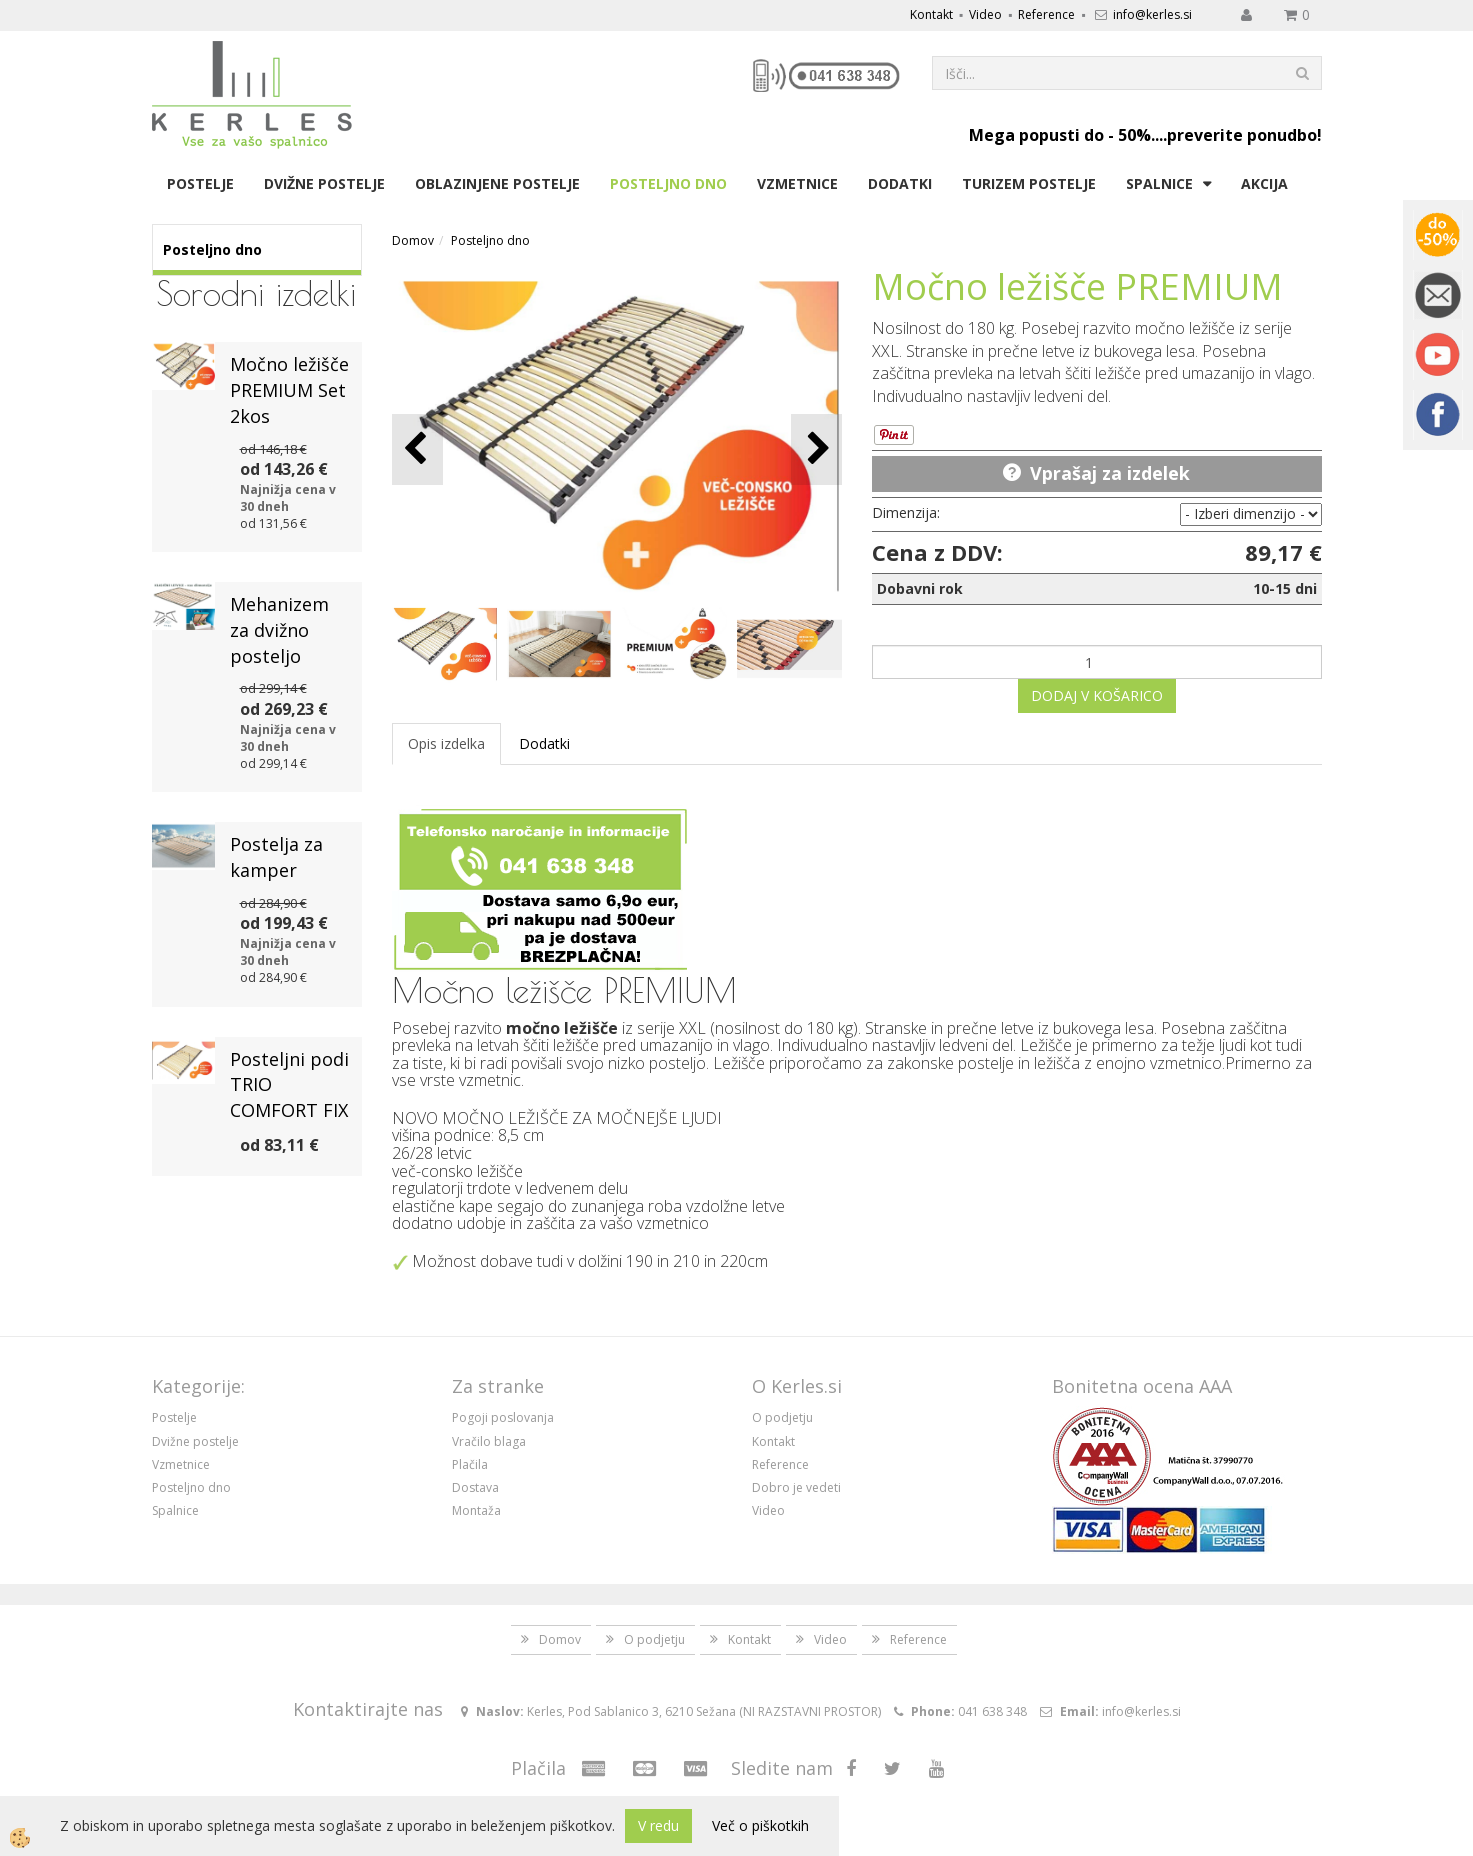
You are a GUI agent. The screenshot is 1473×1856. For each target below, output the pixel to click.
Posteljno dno (668, 183)
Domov (413, 240)
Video (985, 14)
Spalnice (1159, 183)
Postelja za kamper (276, 857)
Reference (1046, 14)
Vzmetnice (797, 183)
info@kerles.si (1152, 14)
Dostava (475, 1487)
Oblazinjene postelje (497, 183)
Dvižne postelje (324, 183)
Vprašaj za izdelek (1110, 473)
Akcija (1264, 183)
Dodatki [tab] (544, 743)
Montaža (476, 1510)
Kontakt (931, 14)
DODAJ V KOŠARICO (1097, 695)
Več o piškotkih (760, 1825)
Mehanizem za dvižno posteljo (279, 629)
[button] (816, 449)
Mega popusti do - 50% (1060, 135)
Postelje (200, 183)
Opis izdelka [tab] (446, 743)
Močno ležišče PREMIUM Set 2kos (289, 389)
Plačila (470, 1464)
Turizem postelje (1029, 183)
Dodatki (900, 183)
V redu (658, 1825)
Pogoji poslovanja (503, 1417)
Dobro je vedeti (796, 1487)
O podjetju (782, 1417)
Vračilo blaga (489, 1441)
